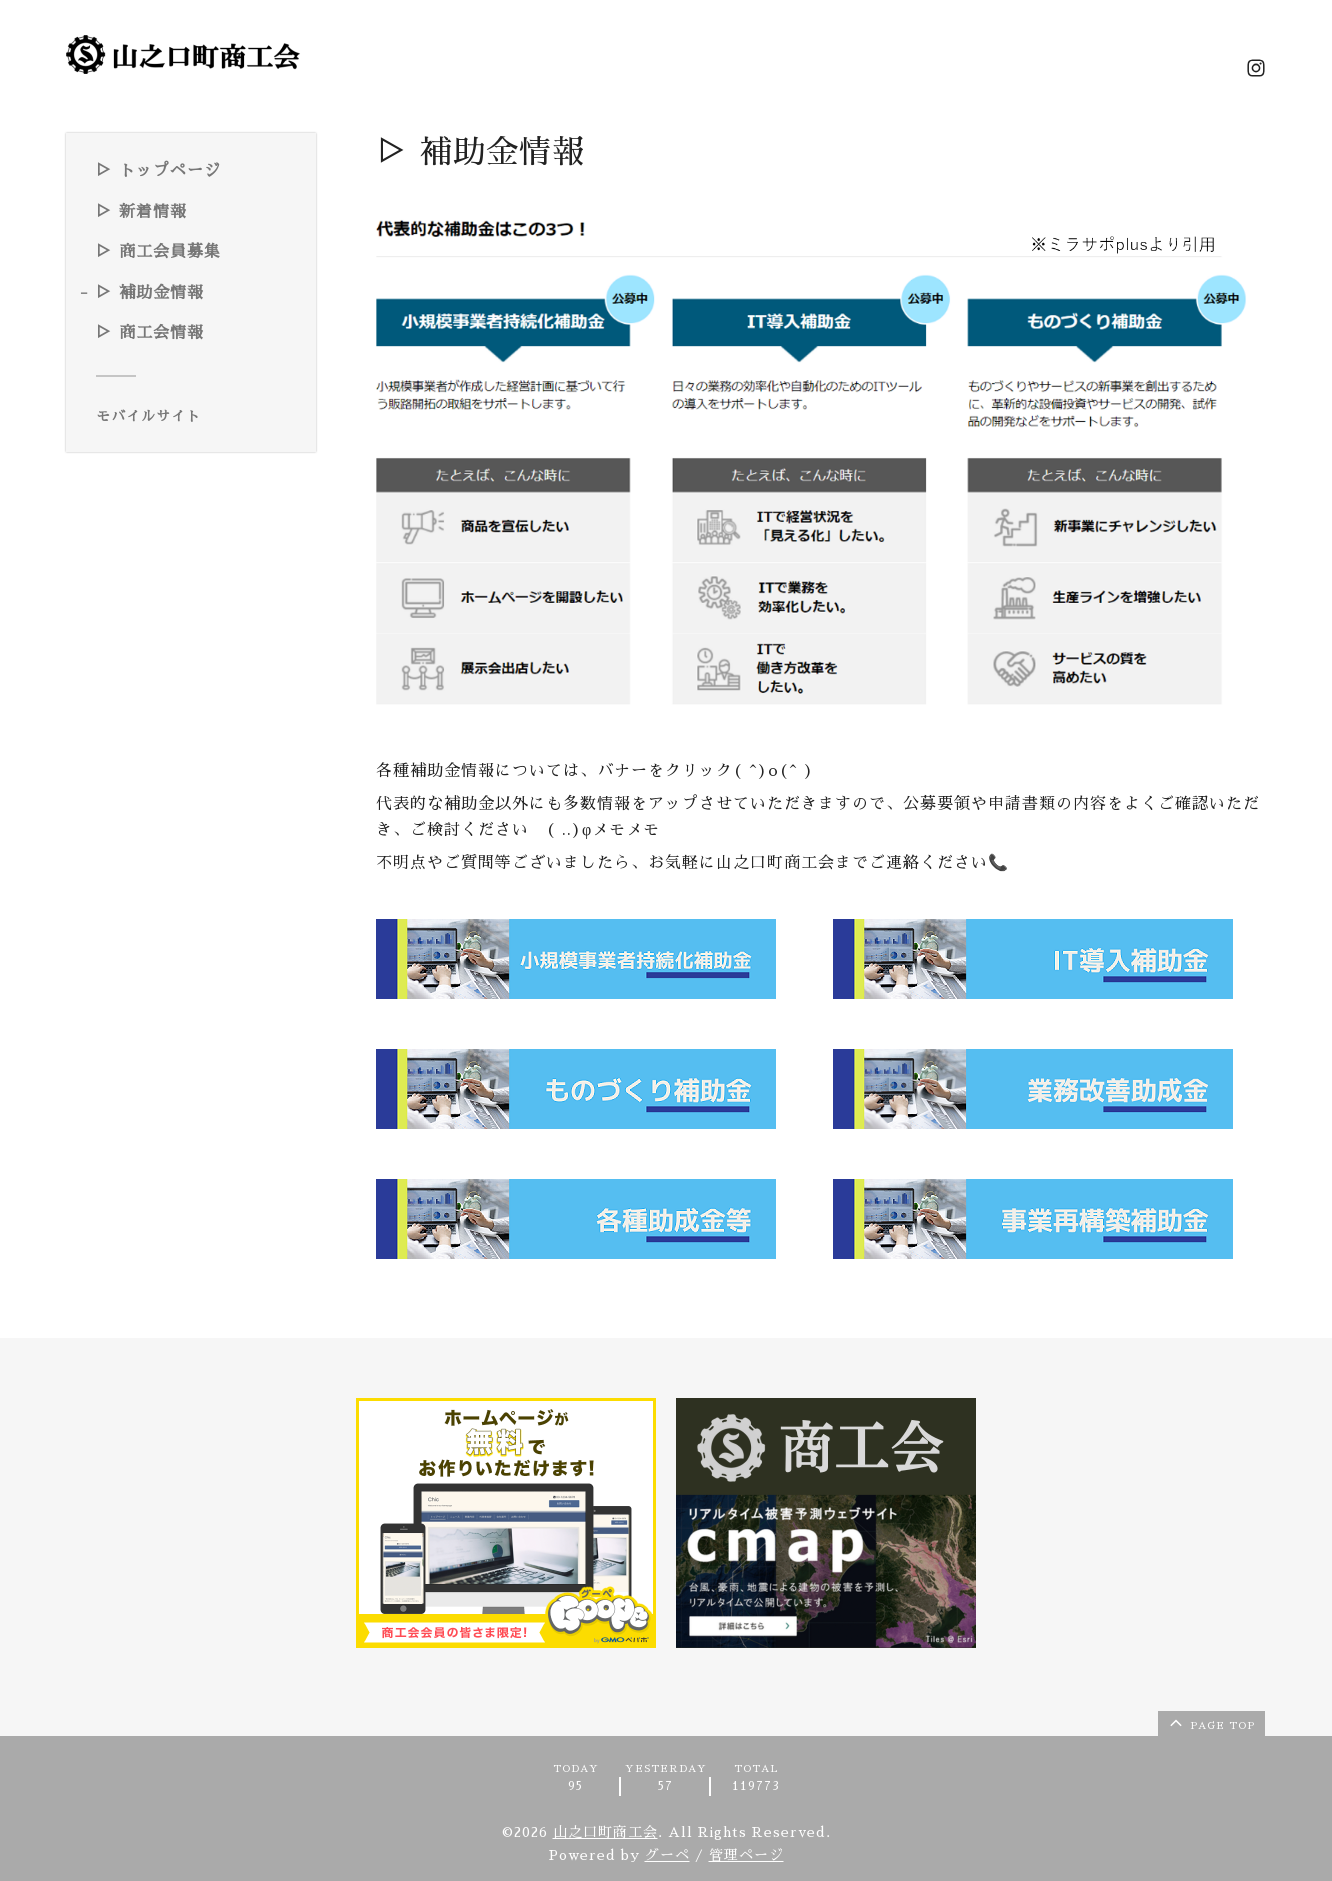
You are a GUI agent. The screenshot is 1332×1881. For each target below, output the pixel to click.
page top (1210, 1722)
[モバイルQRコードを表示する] (198, 416)
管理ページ (746, 1855)
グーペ (667, 1855)
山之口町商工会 (605, 1832)
